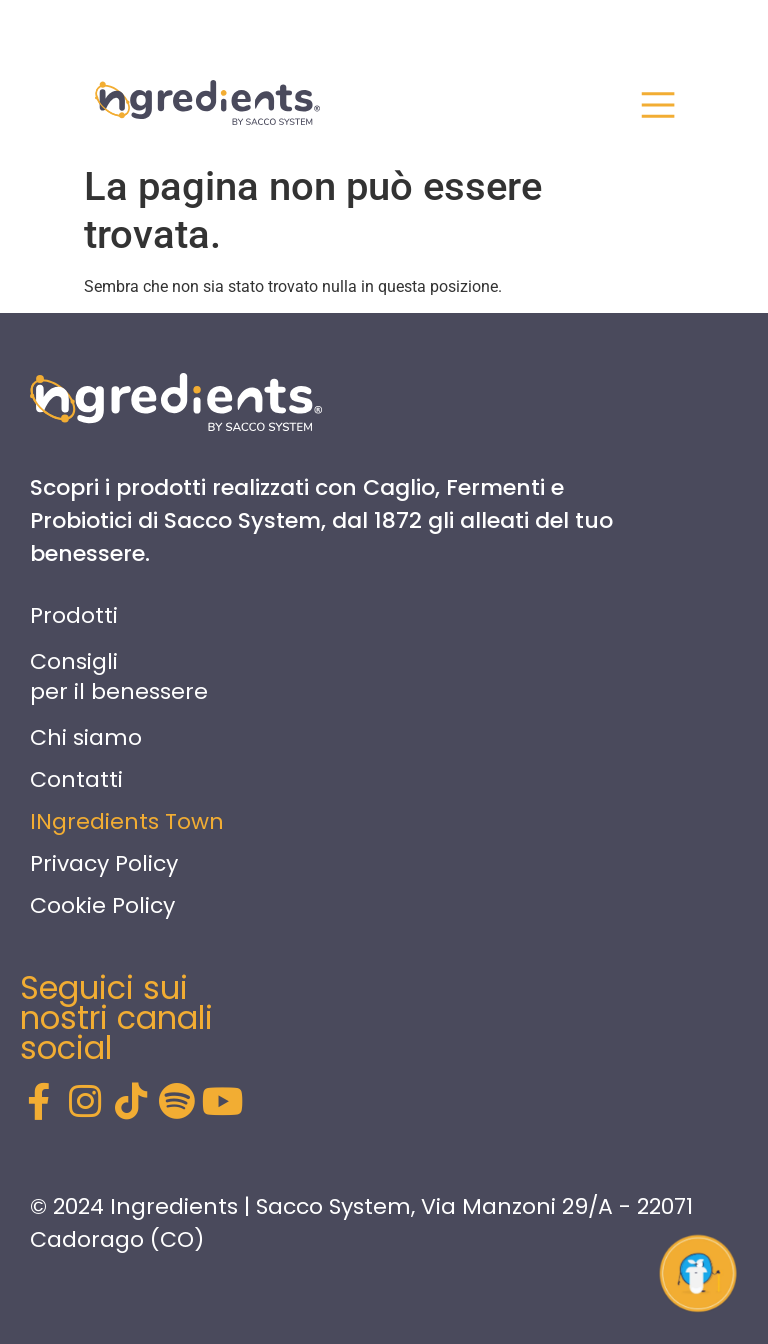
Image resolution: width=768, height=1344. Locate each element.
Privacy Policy (104, 863)
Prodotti (74, 615)
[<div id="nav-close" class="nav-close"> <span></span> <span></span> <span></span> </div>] (658, 105)
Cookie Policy (102, 905)
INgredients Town (127, 821)
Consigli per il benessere (119, 676)
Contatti (76, 779)
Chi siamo (86, 737)
